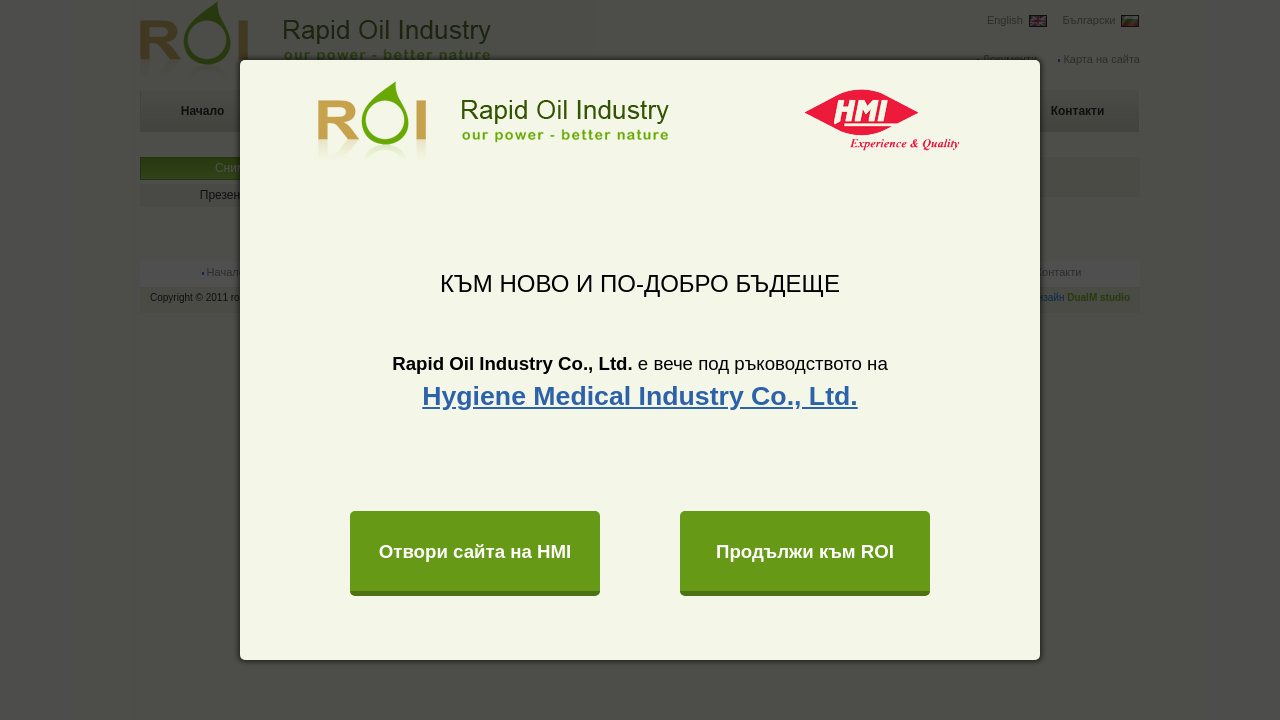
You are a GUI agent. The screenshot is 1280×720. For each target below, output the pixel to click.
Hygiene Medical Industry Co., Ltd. (639, 396)
